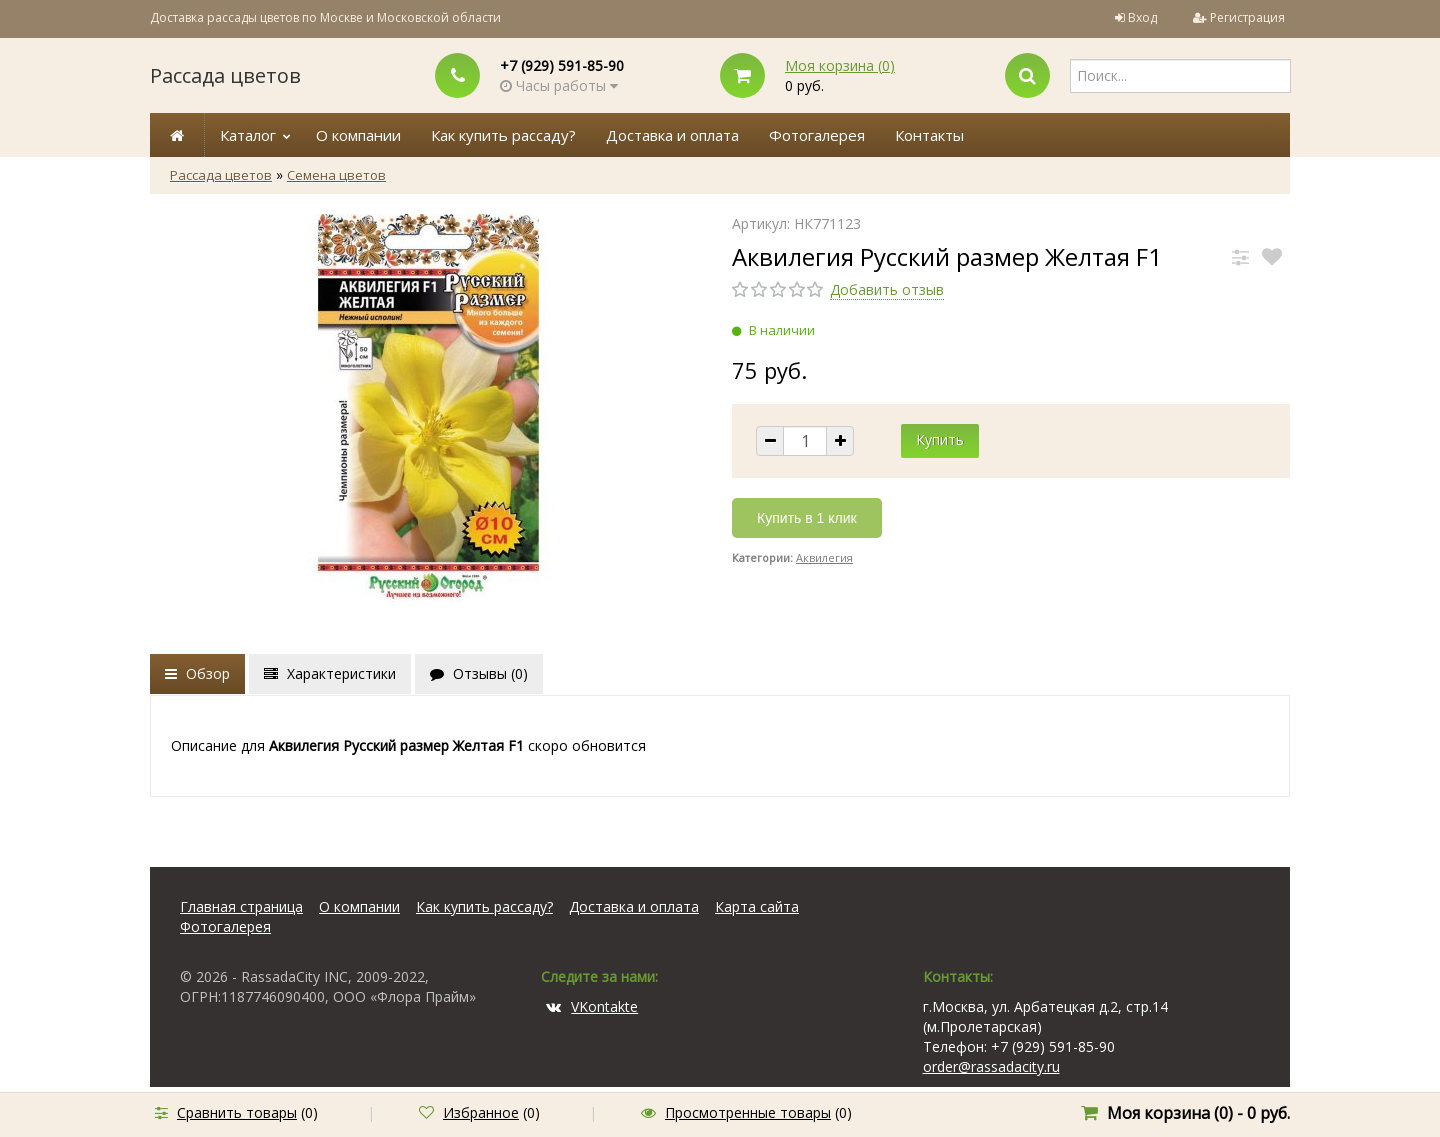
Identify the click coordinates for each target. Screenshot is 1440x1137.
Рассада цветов (225, 75)
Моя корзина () (840, 65)
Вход (1142, 17)
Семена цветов (336, 175)
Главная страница (241, 906)
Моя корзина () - (1198, 1113)
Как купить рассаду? (503, 135)
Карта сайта (757, 906)
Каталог (248, 135)
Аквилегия (824, 557)
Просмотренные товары (748, 1112)
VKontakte (592, 1006)
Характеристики (330, 673)
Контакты (929, 135)
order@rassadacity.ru (991, 1066)
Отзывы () (479, 673)
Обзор (197, 673)
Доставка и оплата (672, 135)
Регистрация (1247, 17)
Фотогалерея (817, 135)
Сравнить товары (237, 1112)
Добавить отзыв (887, 289)
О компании (358, 135)
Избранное (481, 1112)
